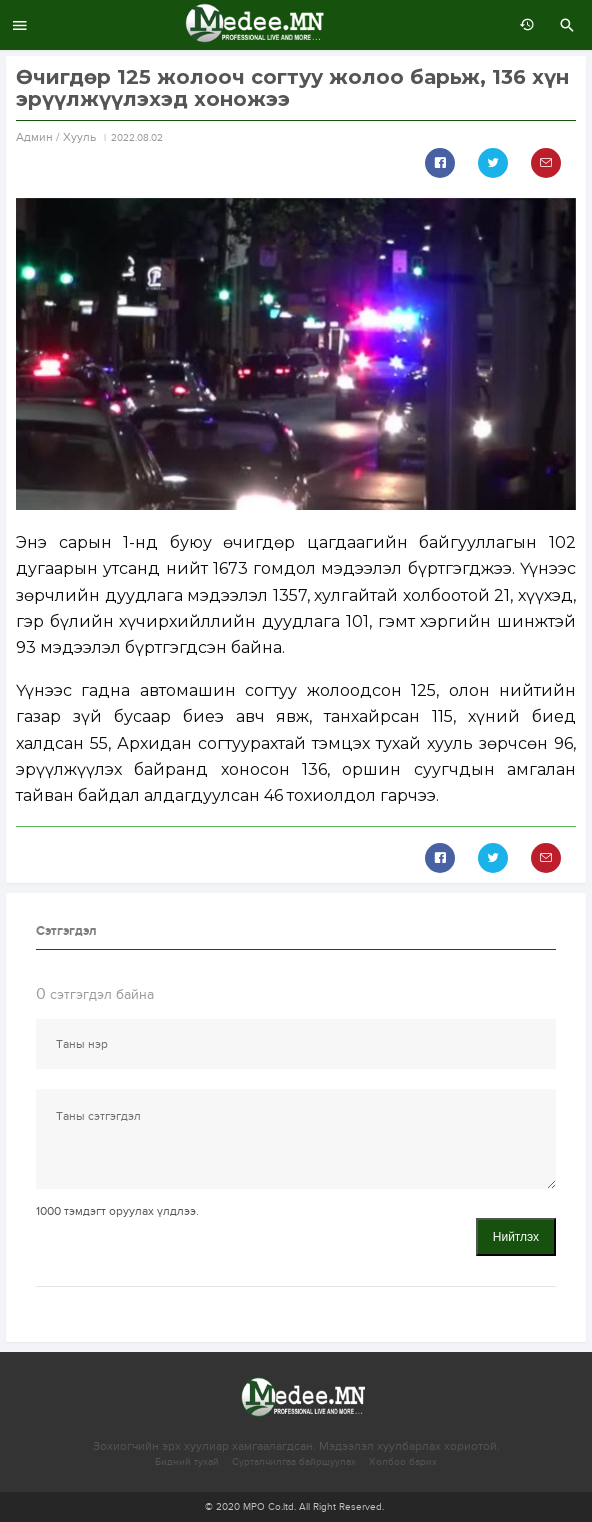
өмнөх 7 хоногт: (522, 25)
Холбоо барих (403, 1462)
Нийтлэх (516, 1237)
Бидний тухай (187, 1462)
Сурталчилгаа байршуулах (294, 1462)
